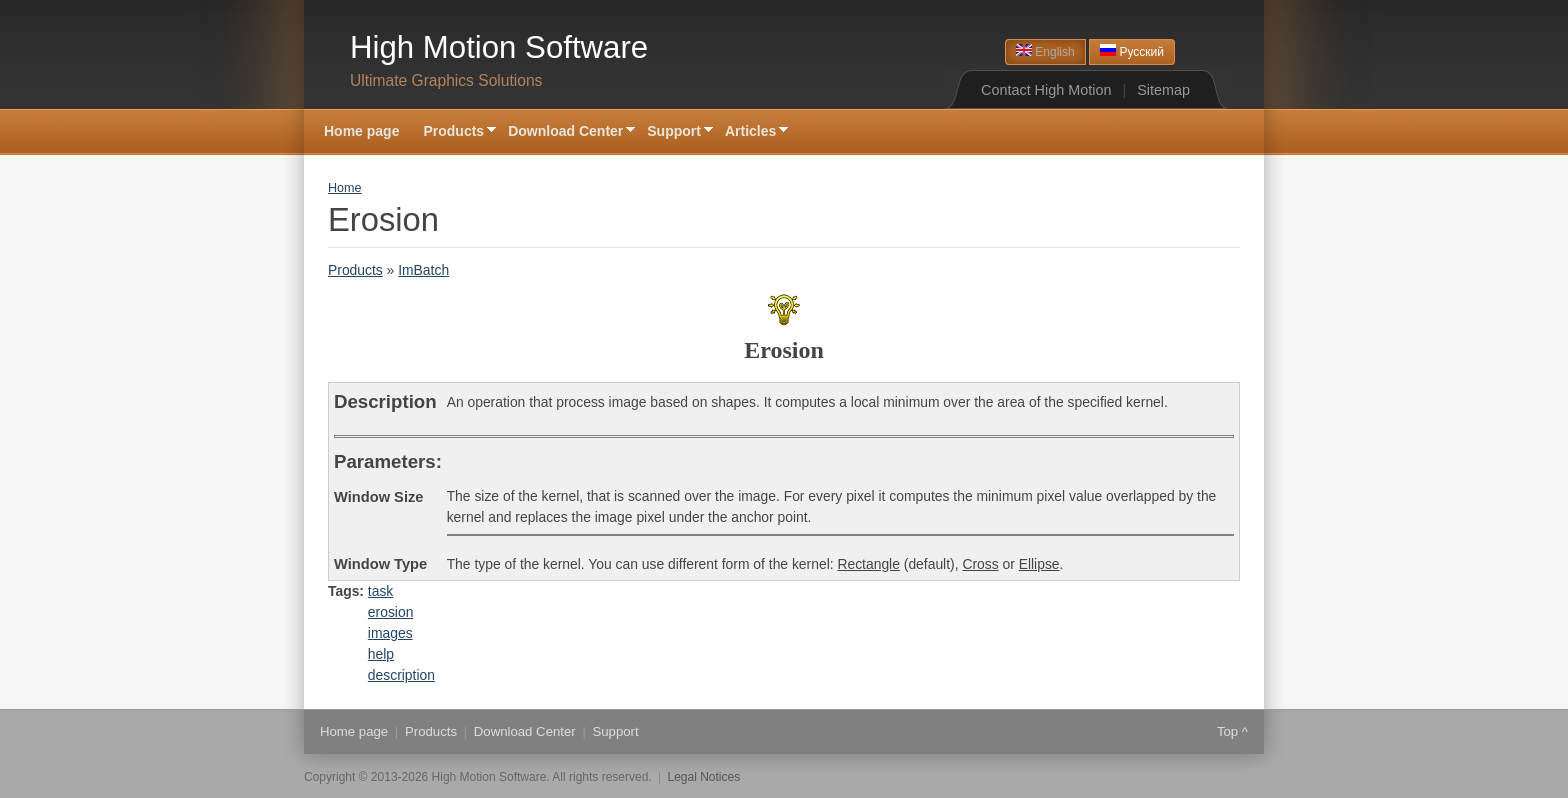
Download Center (565, 132)
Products (453, 132)
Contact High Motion (1046, 90)
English (1045, 51)
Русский (1132, 51)
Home (345, 188)
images (390, 633)
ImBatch (423, 270)
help (381, 654)
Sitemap (1163, 90)
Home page (361, 131)
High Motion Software (499, 47)
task (380, 591)
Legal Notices (704, 777)
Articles (750, 132)
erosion (391, 612)
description (401, 675)
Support (674, 132)
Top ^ (1232, 731)
